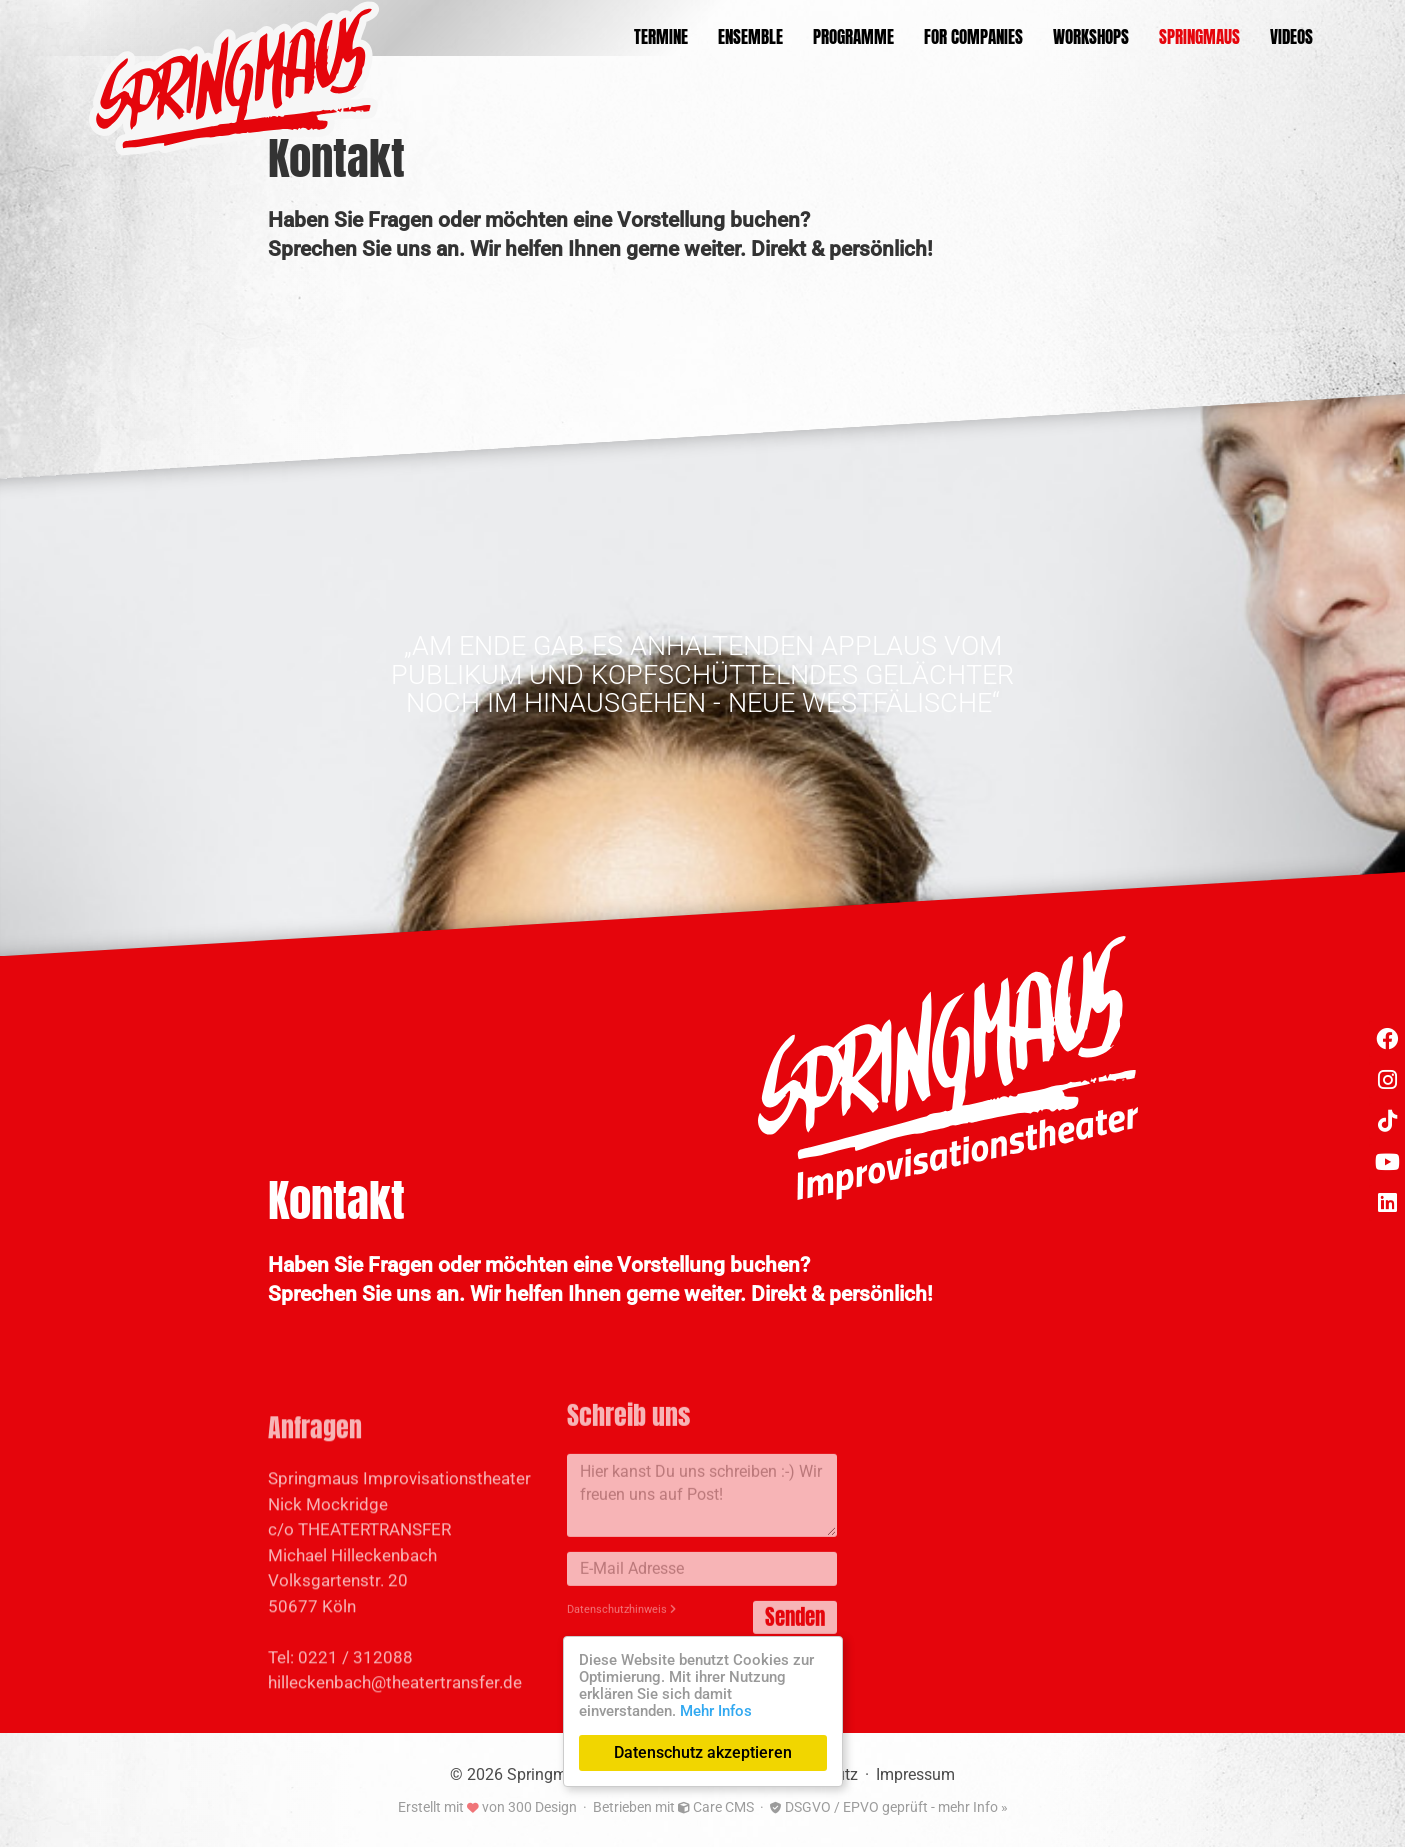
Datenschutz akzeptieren (703, 1752)
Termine (661, 37)
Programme (853, 37)
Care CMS (716, 1807)
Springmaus (1199, 37)
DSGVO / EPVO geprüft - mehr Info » (889, 1807)
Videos (1291, 37)
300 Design (542, 1807)
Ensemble (750, 37)
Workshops (1091, 37)
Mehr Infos (716, 1711)
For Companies (973, 37)
